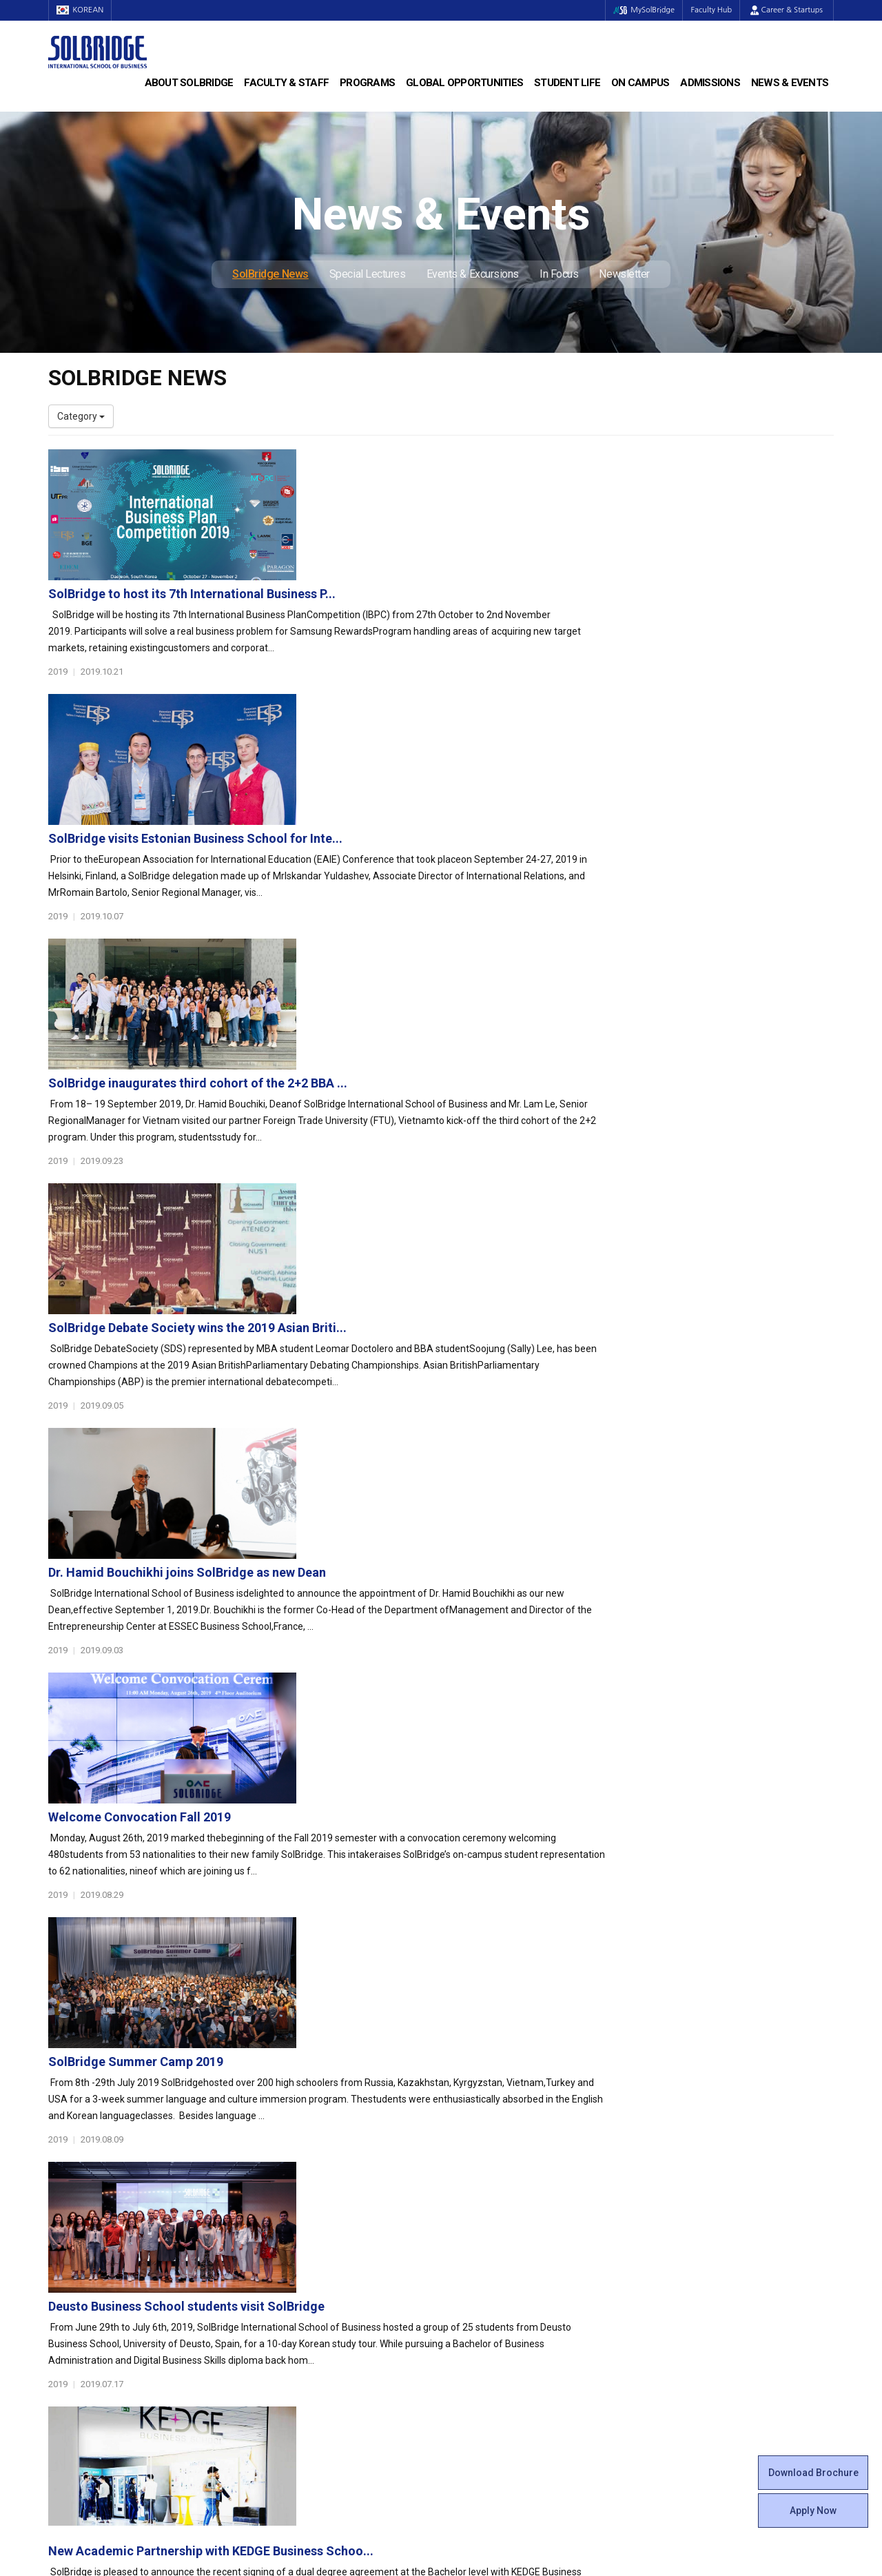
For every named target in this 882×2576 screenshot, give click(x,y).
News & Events (789, 82)
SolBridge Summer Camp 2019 (404, 1331)
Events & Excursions (473, 273)
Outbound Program (292, 2310)
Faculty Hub (709, 10)
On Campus (640, 82)
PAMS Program (284, 2324)
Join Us (64, 2324)
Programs (367, 82)
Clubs (463, 2214)
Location (66, 2241)
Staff (60, 2310)
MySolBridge (636, 10)
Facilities (470, 2324)
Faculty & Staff (286, 82)
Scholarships (681, 2214)
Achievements (80, 2227)
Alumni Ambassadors (297, 2352)
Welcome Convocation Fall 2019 (408, 1186)
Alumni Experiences (494, 2241)
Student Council (485, 2186)
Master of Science (289, 2214)
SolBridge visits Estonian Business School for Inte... (464, 607)
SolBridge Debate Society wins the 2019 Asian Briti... (466, 897)
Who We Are (74, 2186)
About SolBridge (189, 82)
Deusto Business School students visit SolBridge (455, 1476)
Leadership (72, 2200)
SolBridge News (270, 273)
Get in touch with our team (643, 2111)
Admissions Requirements (710, 2186)
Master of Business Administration (325, 2200)
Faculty (63, 2296)
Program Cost (683, 2200)
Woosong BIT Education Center (518, 2255)
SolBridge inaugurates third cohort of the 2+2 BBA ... (466, 752)
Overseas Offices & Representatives (328, 2338)
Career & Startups (786, 10)
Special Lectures (367, 273)
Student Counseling (494, 2338)
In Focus (559, 273)
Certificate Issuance (494, 2269)
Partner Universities (293, 2296)
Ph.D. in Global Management (310, 2227)
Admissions (710, 82)
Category (81, 416)
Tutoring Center (485, 2352)
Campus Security (488, 2365)
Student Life (567, 82)
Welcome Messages (92, 2214)
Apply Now (813, 2510)
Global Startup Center (498, 2200)
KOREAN (82, 10)
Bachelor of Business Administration (329, 2186)
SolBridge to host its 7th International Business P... (460, 463)
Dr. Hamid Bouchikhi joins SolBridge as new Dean (456, 1041)
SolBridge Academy (293, 2241)
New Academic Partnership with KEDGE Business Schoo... (479, 1620)
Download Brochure (813, 2472)
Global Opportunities (464, 82)
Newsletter (624, 273)
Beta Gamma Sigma (495, 2227)
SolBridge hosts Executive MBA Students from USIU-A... (477, 1765)
